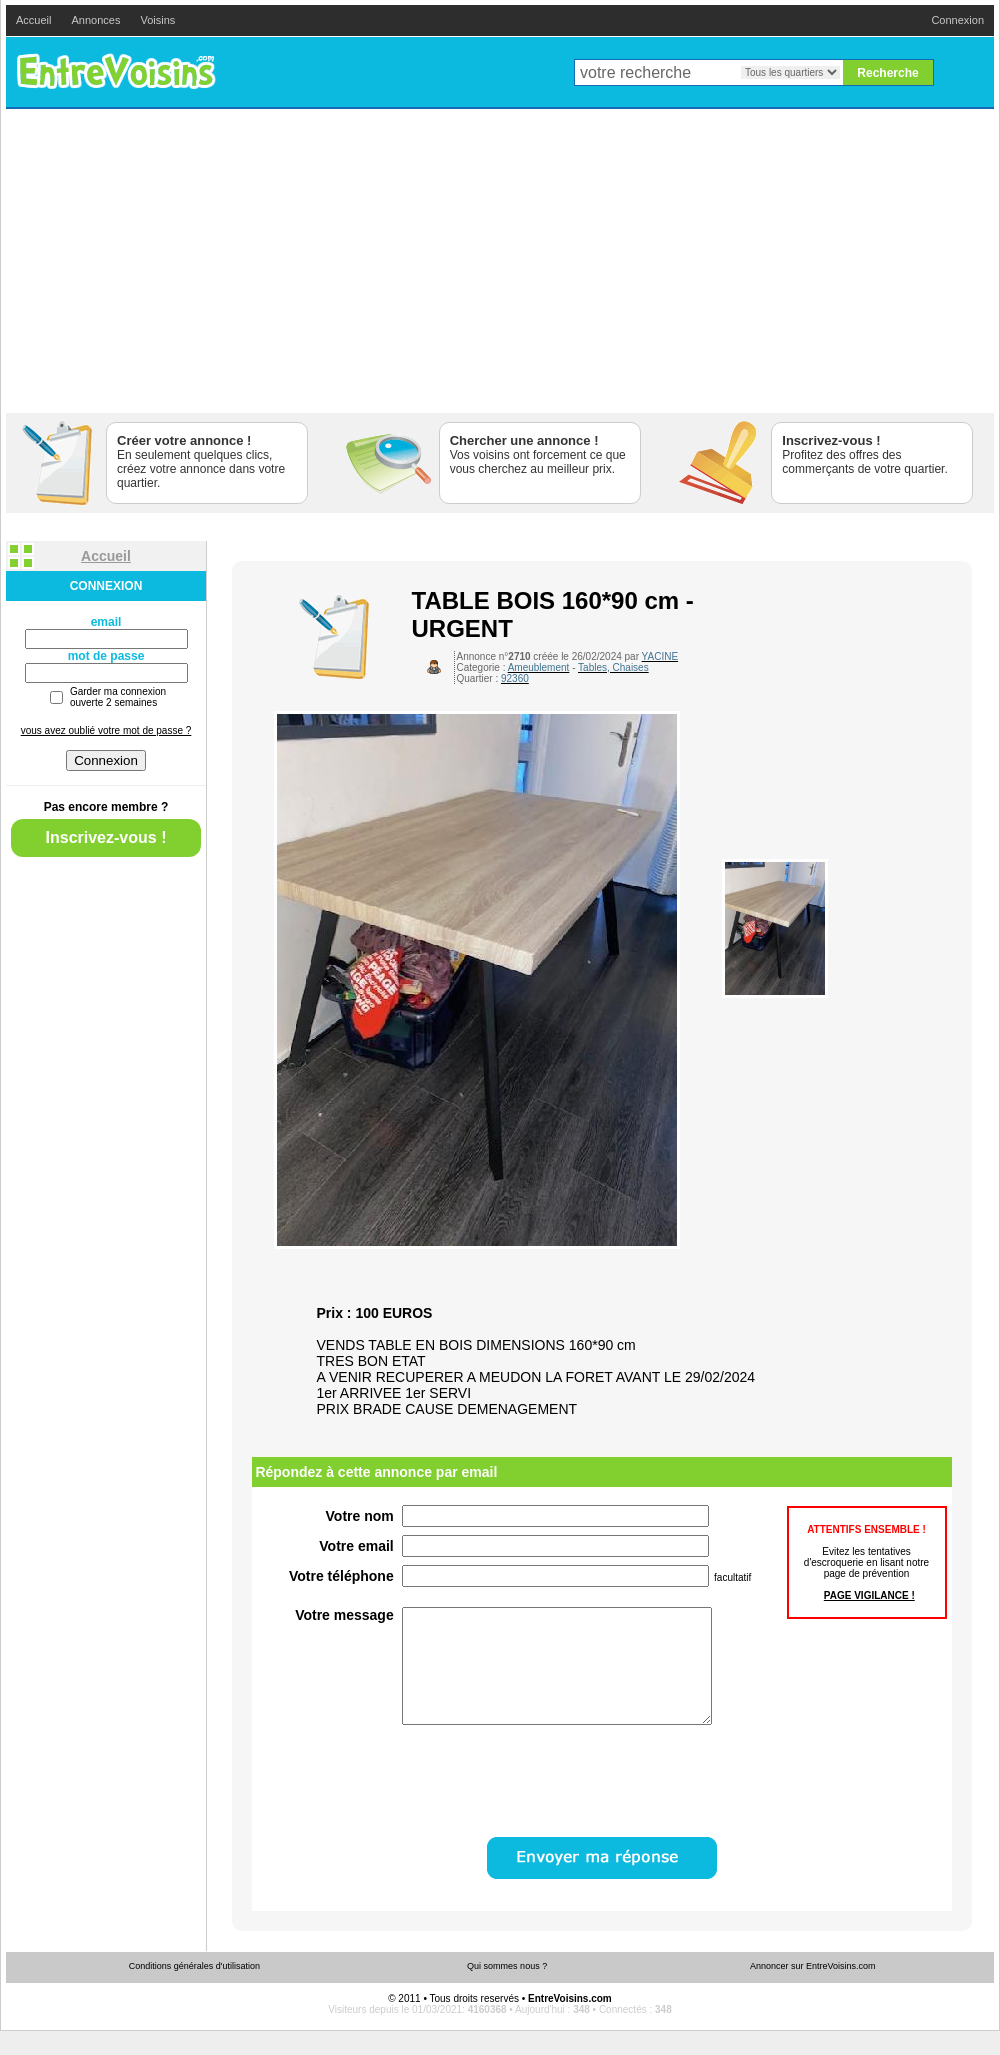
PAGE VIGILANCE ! (869, 1595)
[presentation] (554, 1804)
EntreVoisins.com (116, 72)
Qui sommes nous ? (507, 1990)
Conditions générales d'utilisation (194, 1990)
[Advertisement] (500, 261)
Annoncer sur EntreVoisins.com (813, 1990)
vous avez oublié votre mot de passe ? (106, 730)
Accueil (33, 20)
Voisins (157, 20)
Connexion (957, 20)
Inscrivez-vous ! (106, 837)
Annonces (95, 20)
